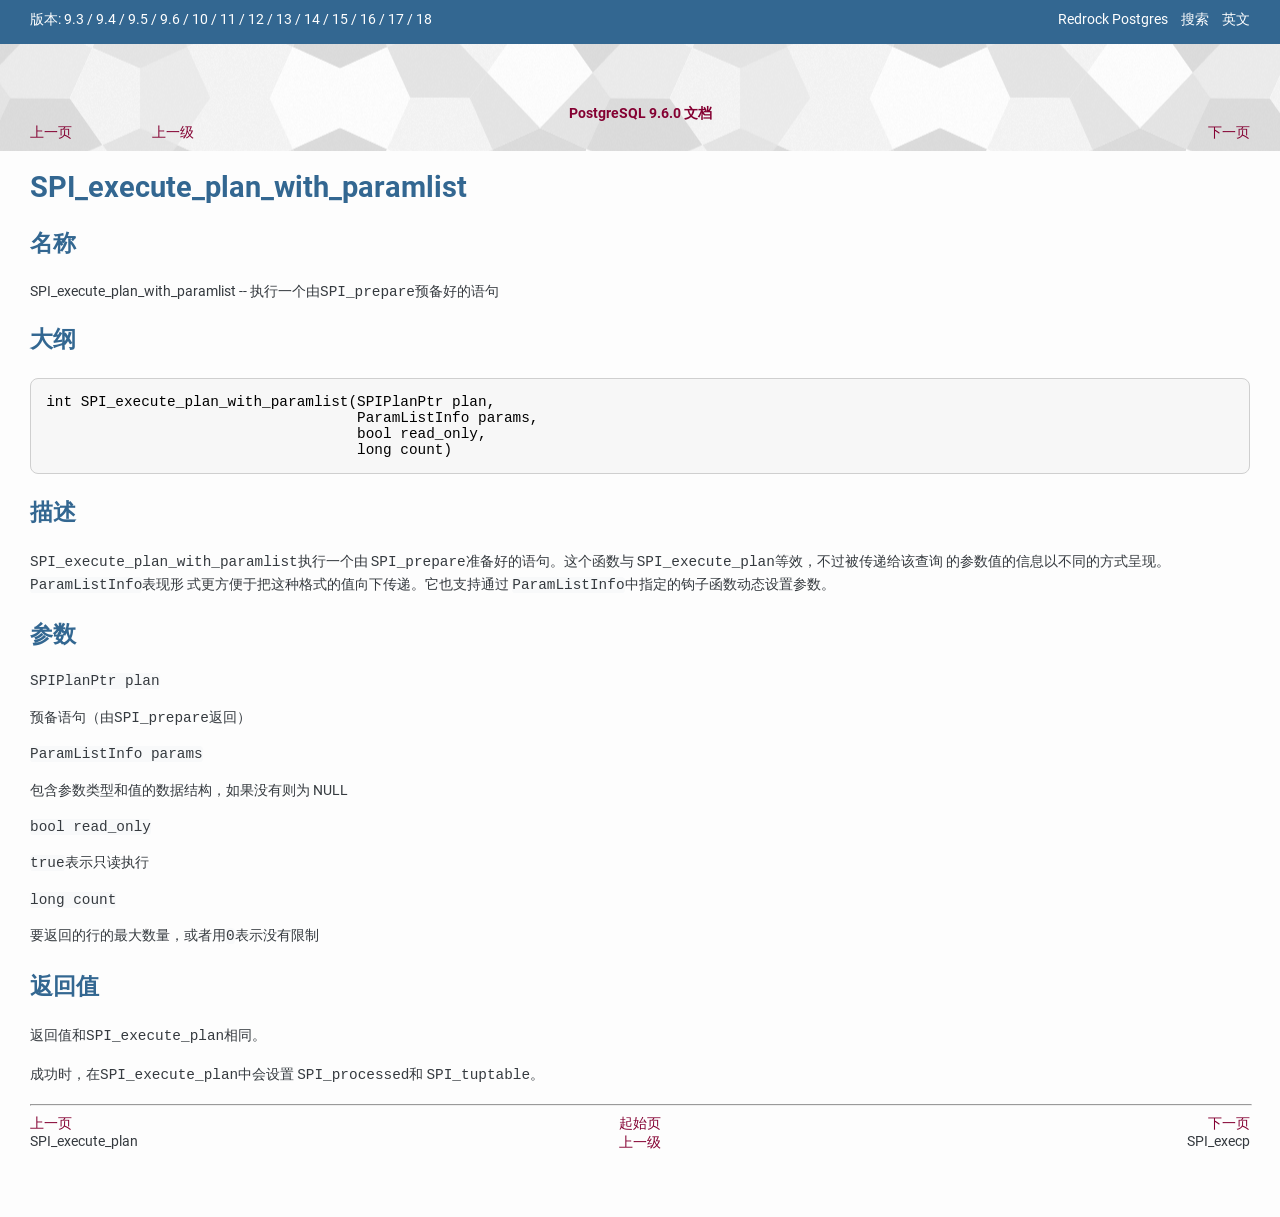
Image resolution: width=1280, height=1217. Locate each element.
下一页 (1229, 132)
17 (396, 19)
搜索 (1195, 19)
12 (256, 19)
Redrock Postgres (1113, 19)
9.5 (138, 19)
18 (424, 19)
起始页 (640, 1148)
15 (340, 19)
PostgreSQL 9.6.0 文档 (640, 113)
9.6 (170, 19)
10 (200, 19)
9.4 (106, 19)
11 (228, 19)
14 (312, 19)
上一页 (51, 132)
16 (368, 19)
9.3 (74, 19)
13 (284, 19)
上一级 (173, 132)
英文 (1236, 19)
